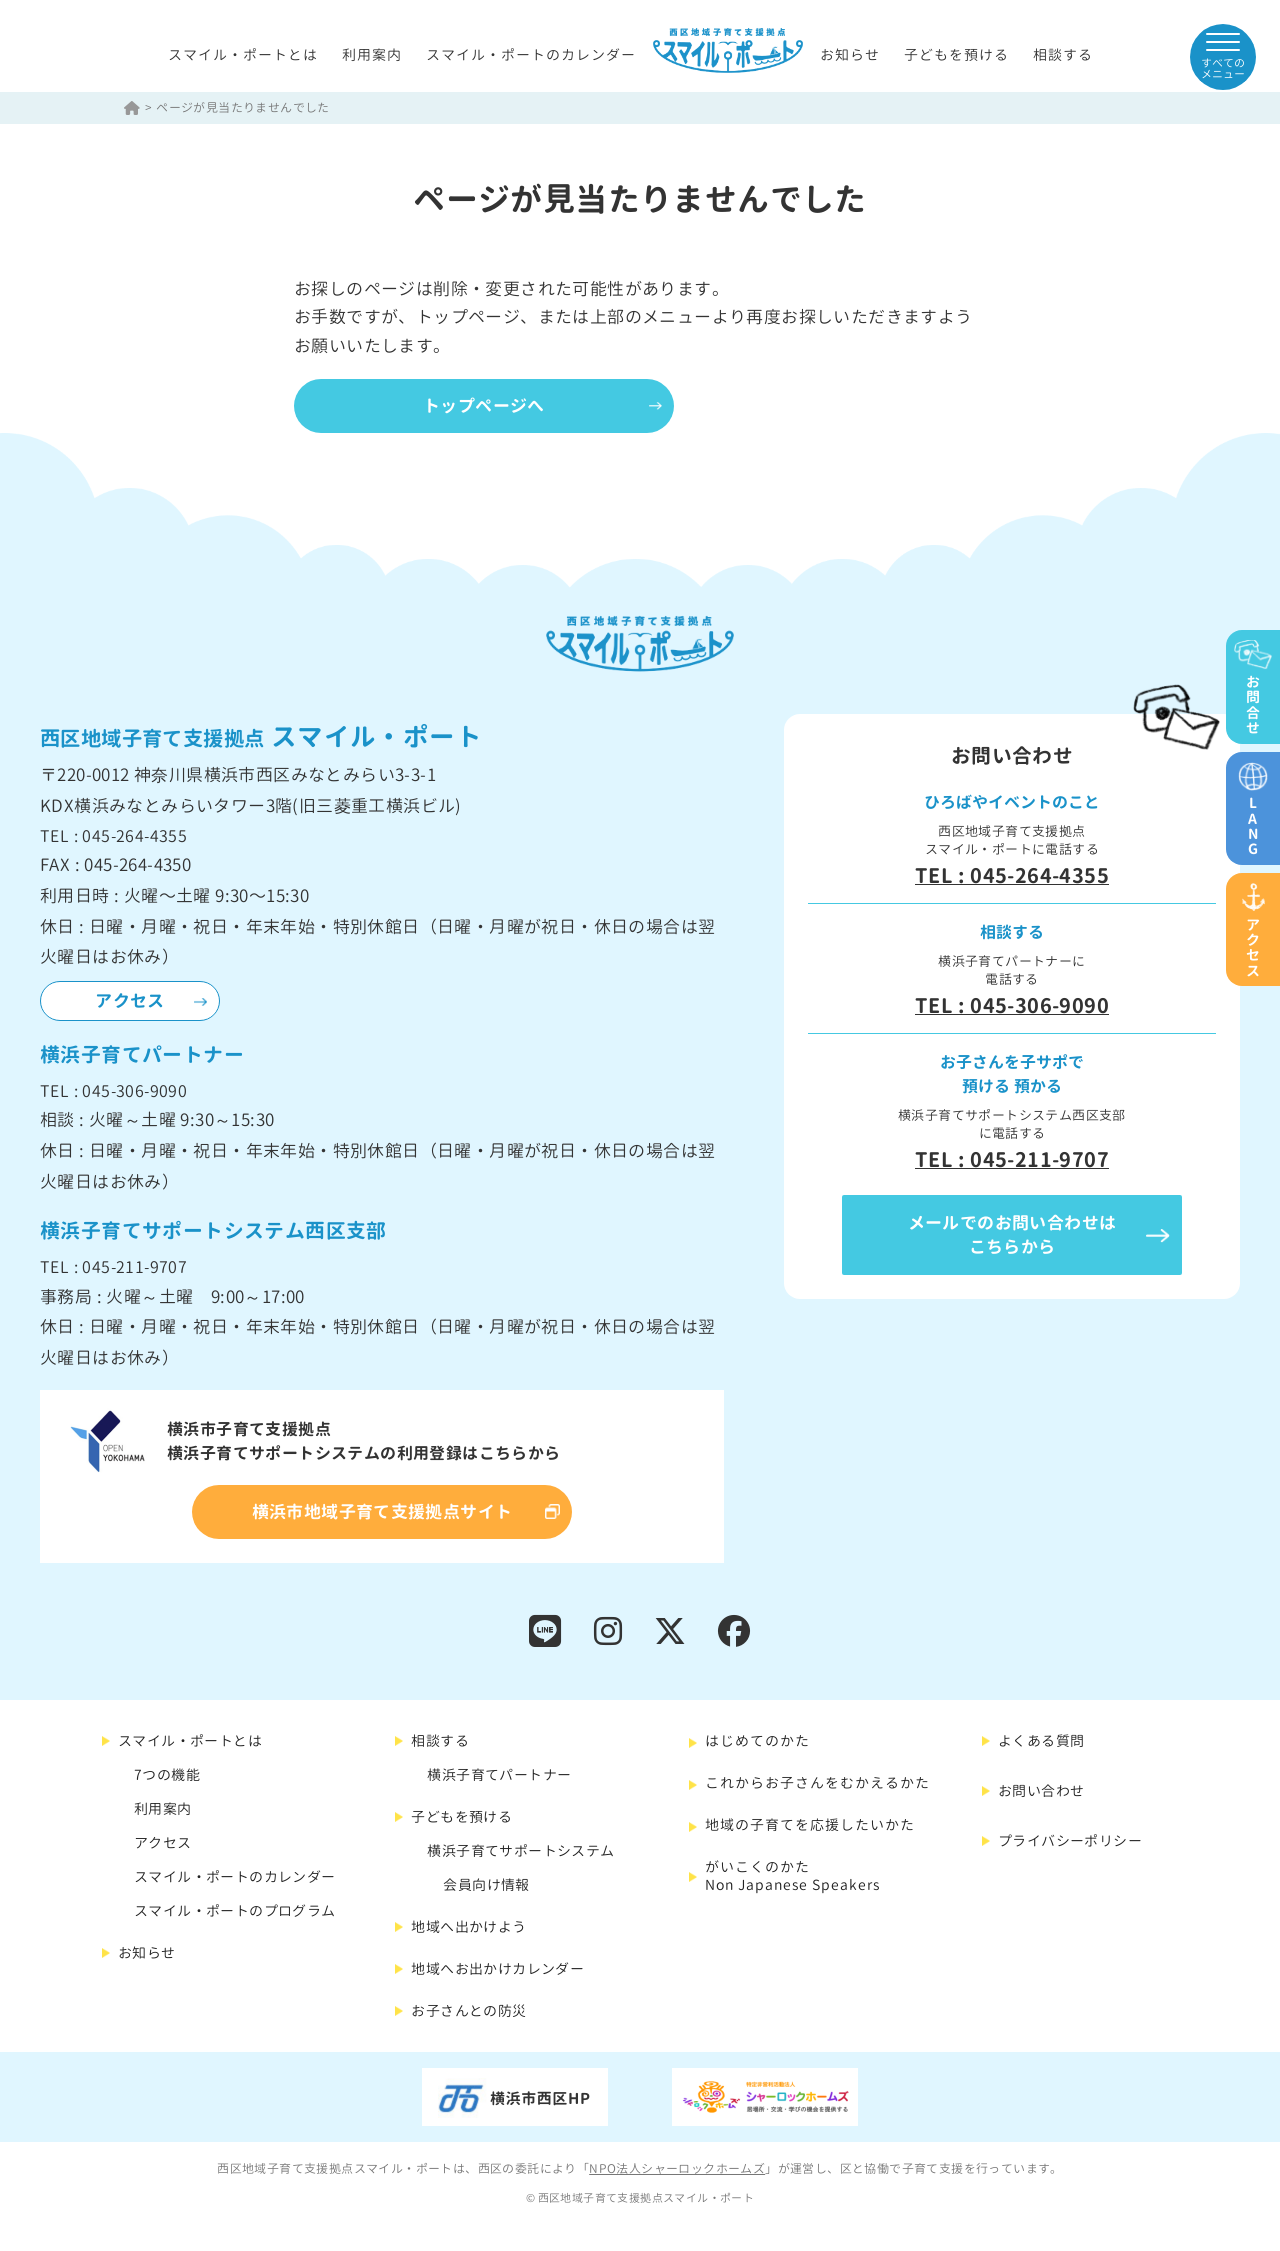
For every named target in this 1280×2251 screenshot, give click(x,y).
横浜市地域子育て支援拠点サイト (382, 1511)
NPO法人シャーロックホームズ (677, 2168)
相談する (1063, 54)
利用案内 (372, 54)
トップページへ (484, 405)
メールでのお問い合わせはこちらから (1012, 1234)
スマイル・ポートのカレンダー (531, 54)
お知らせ (850, 54)
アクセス (130, 1000)
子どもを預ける (956, 54)
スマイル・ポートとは (243, 54)
